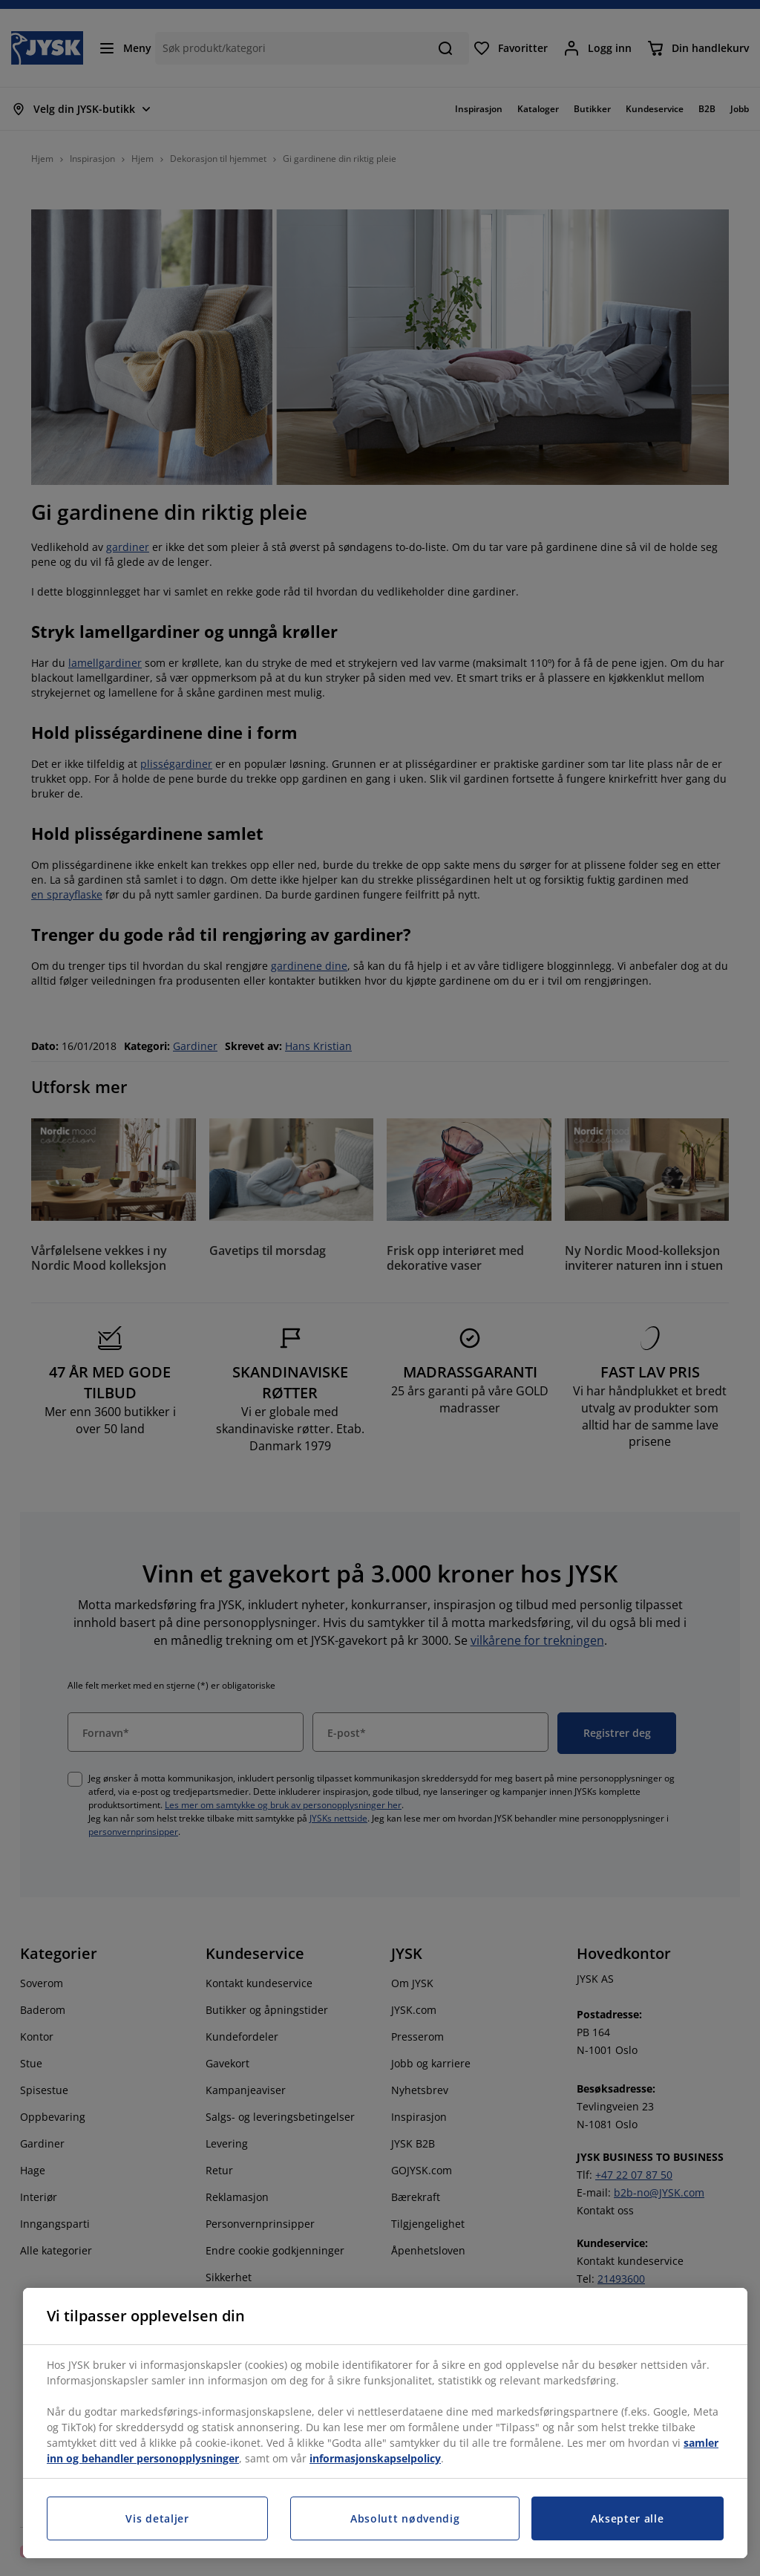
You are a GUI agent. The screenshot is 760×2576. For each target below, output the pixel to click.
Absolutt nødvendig (405, 2518)
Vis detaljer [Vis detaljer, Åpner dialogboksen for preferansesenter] (157, 2518)
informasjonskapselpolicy (375, 2458)
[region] (385, 2423)
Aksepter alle (627, 2518)
